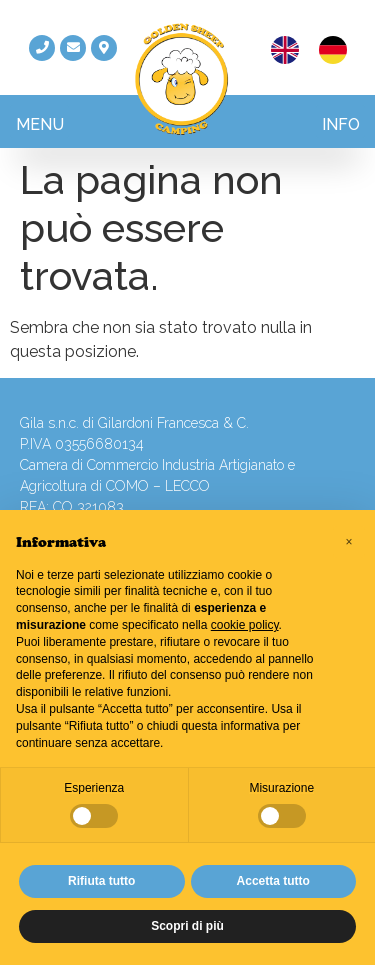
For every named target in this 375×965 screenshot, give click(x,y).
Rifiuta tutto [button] (101, 881)
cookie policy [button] (245, 625)
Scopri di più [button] (187, 926)
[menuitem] (285, 50)
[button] (39, 121)
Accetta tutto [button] (273, 881)
